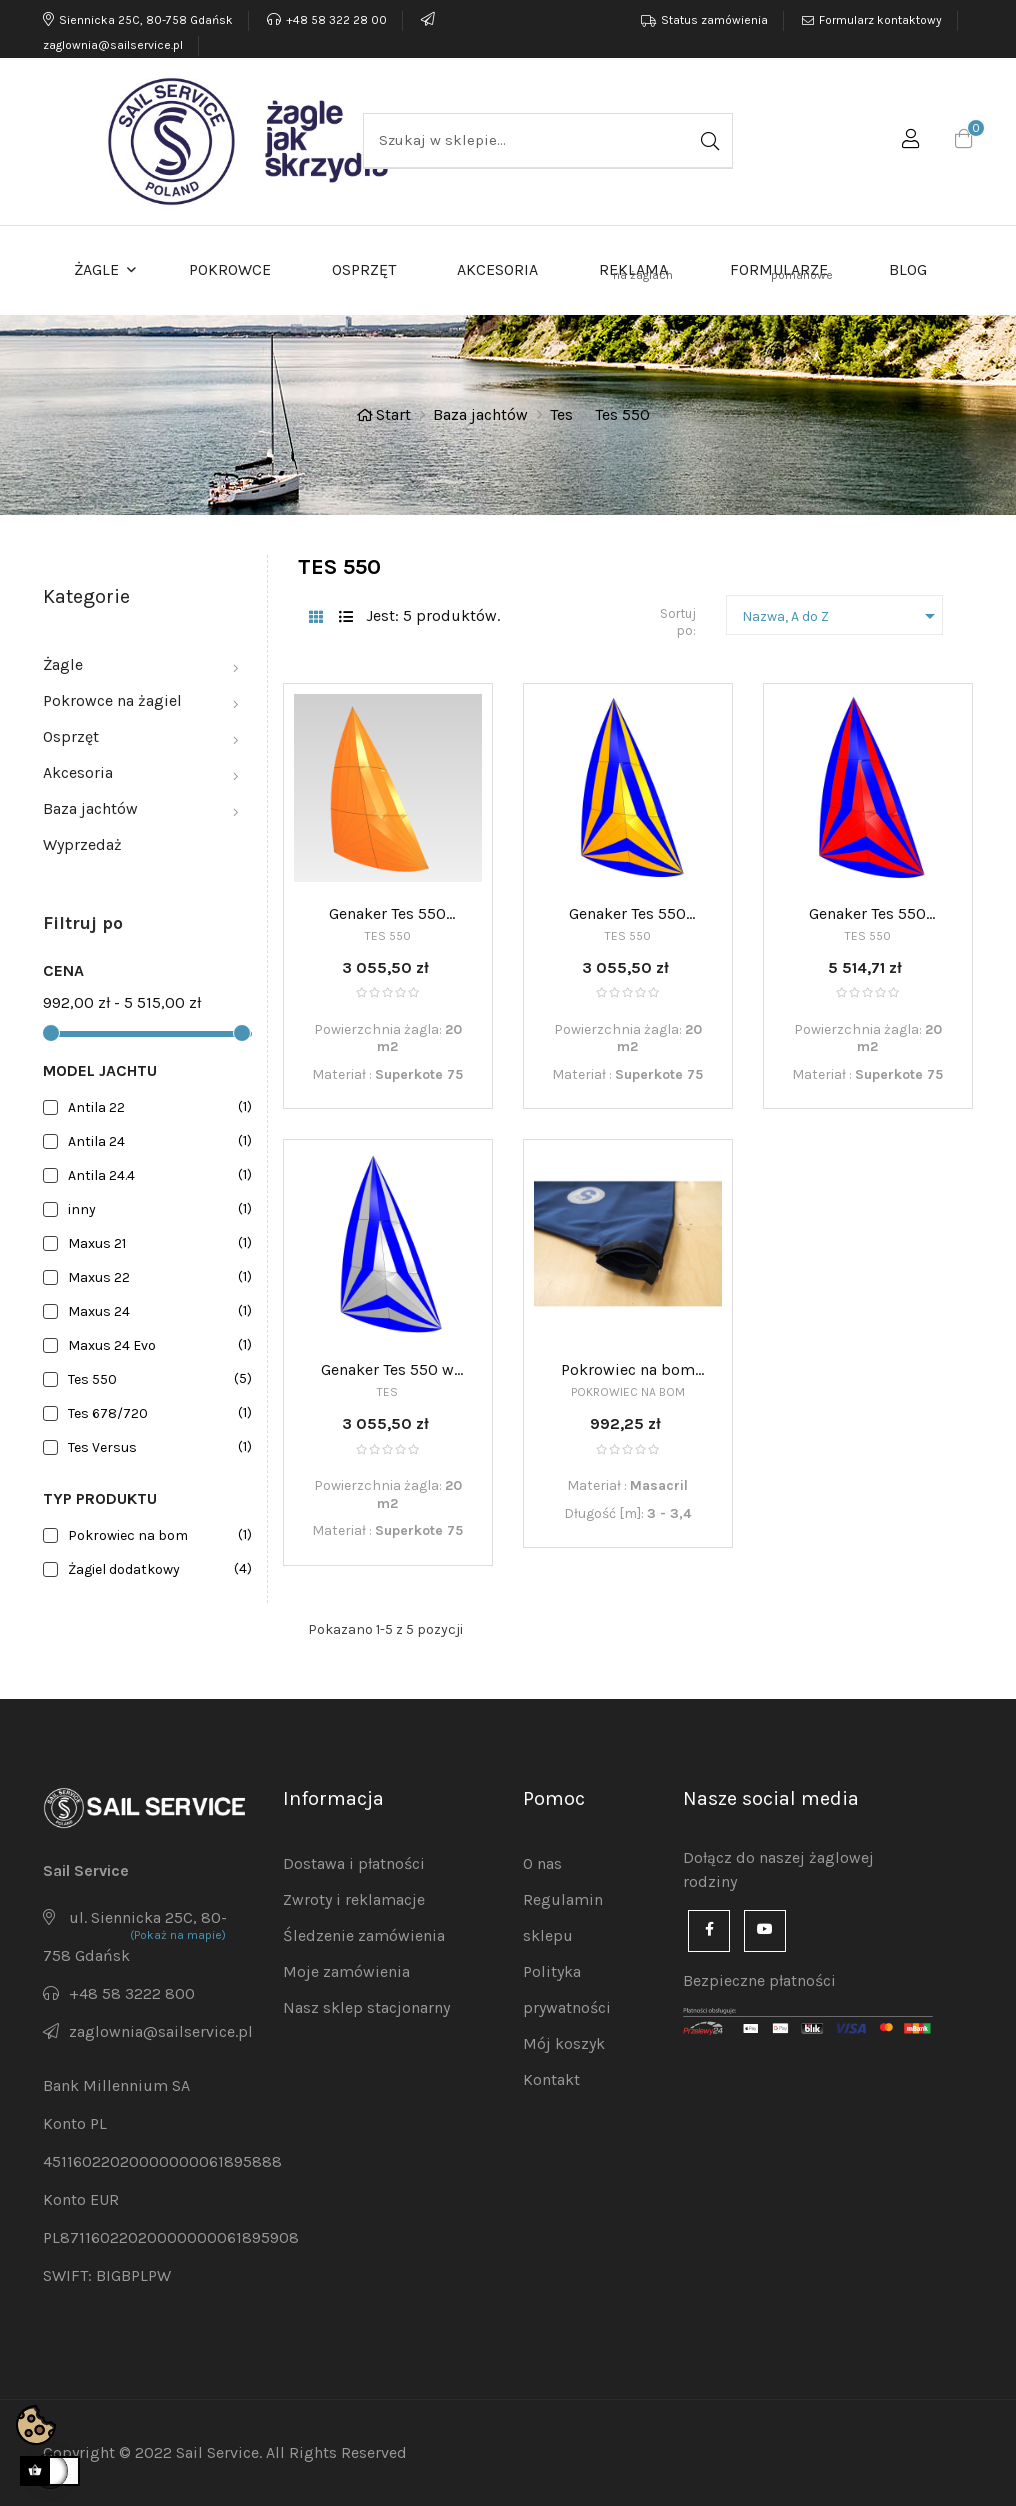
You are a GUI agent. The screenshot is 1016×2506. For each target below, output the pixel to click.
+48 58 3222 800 (132, 1993)
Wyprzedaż (82, 844)
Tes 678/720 (156, 1413)
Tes (387, 1392)
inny (156, 1209)
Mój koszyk (564, 2043)
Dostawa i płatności (354, 1863)
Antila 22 (156, 1107)
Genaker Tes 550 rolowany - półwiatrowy (867, 915)
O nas (542, 1863)
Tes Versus (156, 1447)
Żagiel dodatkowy (156, 1569)
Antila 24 (156, 1141)
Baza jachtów (90, 808)
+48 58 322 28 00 (327, 20)
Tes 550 (156, 1379)
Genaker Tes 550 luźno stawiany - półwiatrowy (388, 915)
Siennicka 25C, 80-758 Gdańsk (138, 20)
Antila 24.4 (156, 1175)
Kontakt (551, 2079)
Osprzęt (71, 736)
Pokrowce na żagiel (112, 700)
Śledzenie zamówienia (364, 1935)
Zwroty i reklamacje (354, 1899)
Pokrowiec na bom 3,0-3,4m (628, 1371)
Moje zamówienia (346, 1971)
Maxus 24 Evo (156, 1345)
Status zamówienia (714, 20)
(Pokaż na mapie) (178, 1935)
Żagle (63, 664)
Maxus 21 (156, 1243)
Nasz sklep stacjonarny (366, 2007)
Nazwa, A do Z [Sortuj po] (842, 616)
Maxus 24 (156, 1311)
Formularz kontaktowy (880, 20)
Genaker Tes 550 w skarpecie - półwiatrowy (387, 1371)
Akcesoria (78, 772)
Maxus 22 (156, 1277)
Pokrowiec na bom (156, 1535)
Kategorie (86, 596)
